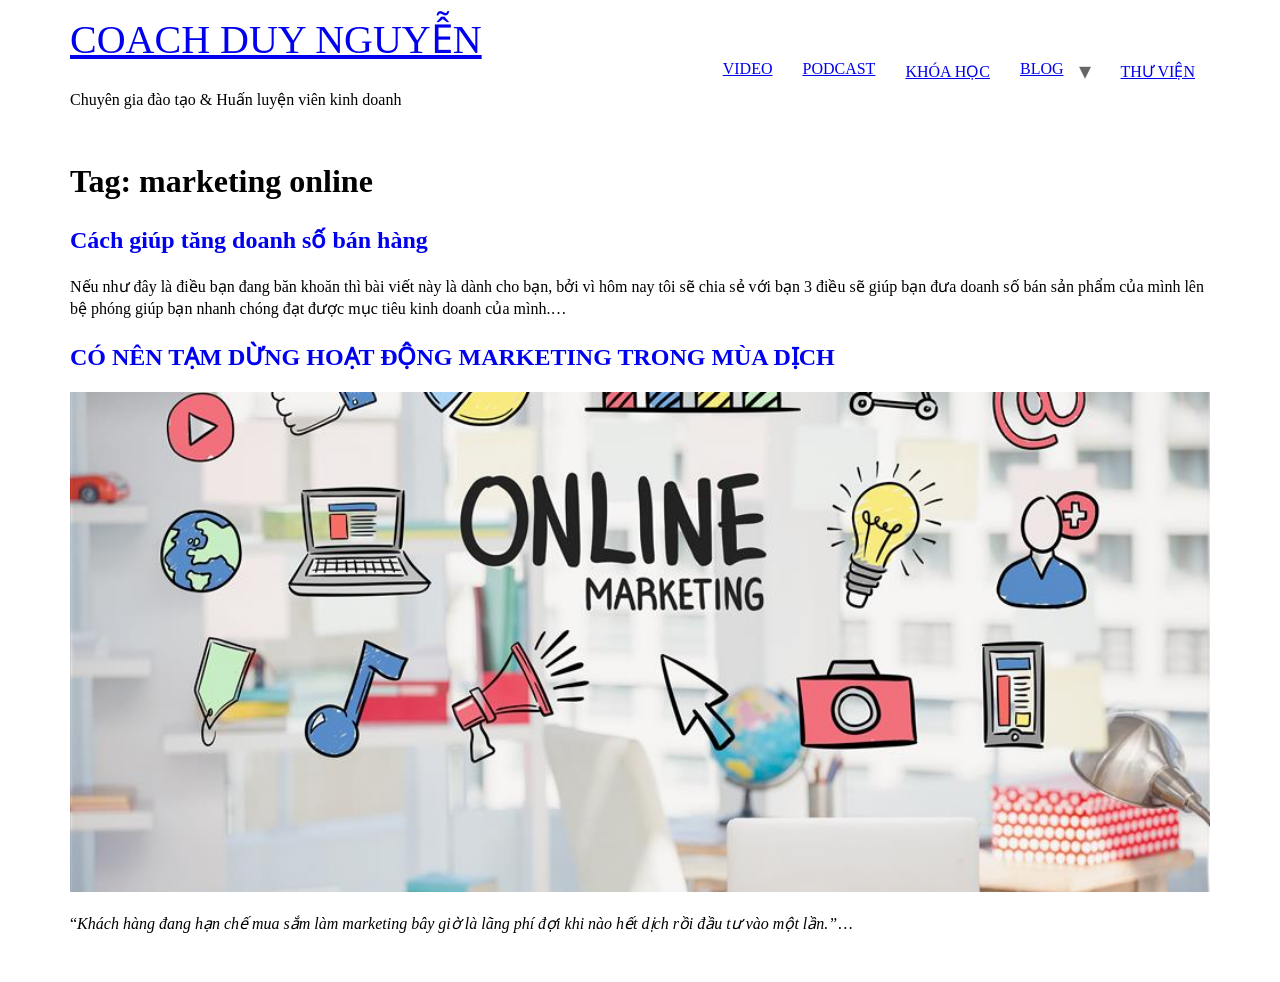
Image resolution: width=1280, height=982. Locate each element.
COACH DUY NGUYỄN (276, 39)
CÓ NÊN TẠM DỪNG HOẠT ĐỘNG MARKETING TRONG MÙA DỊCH (452, 357)
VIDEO (748, 68)
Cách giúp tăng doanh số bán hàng (249, 240)
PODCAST (838, 68)
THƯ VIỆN (1158, 71)
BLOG (1042, 68)
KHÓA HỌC (947, 71)
